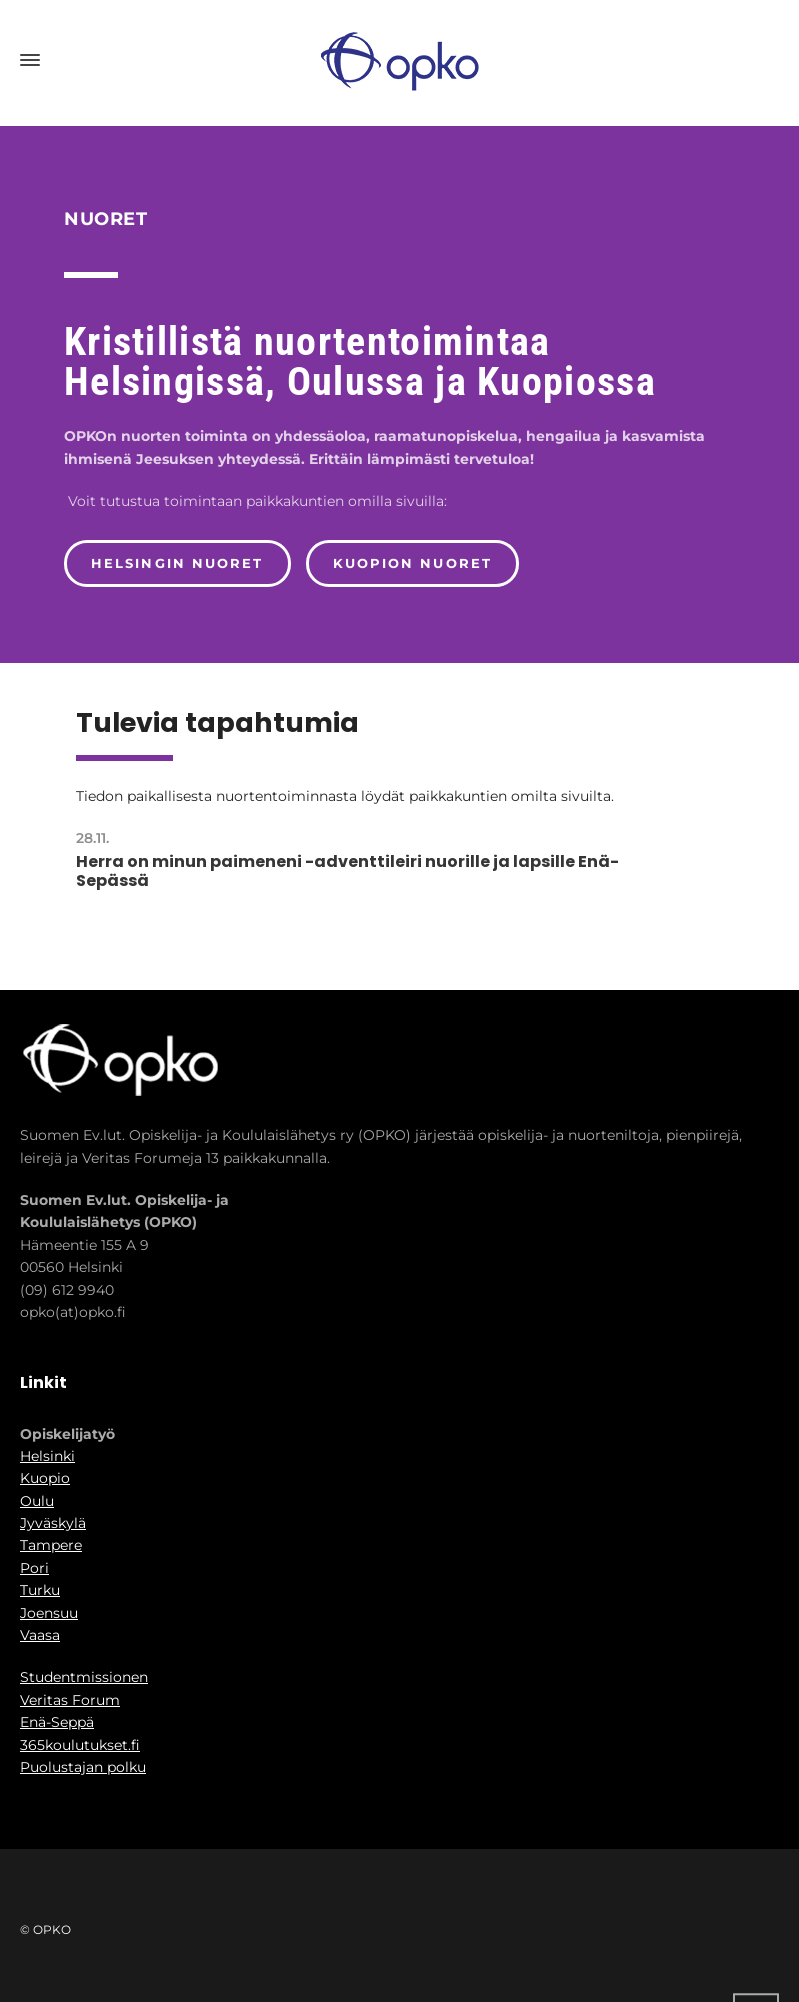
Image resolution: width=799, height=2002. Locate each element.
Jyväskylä (53, 1523)
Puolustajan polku (83, 1767)
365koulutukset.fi (80, 1745)
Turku (40, 1590)
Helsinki (47, 1456)
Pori (34, 1568)
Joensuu (49, 1613)
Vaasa (40, 1635)
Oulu (37, 1501)
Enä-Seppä (57, 1722)
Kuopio (45, 1478)
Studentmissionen (84, 1677)
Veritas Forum (70, 1700)
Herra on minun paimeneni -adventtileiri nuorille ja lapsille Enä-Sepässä (347, 871)
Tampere (51, 1545)
